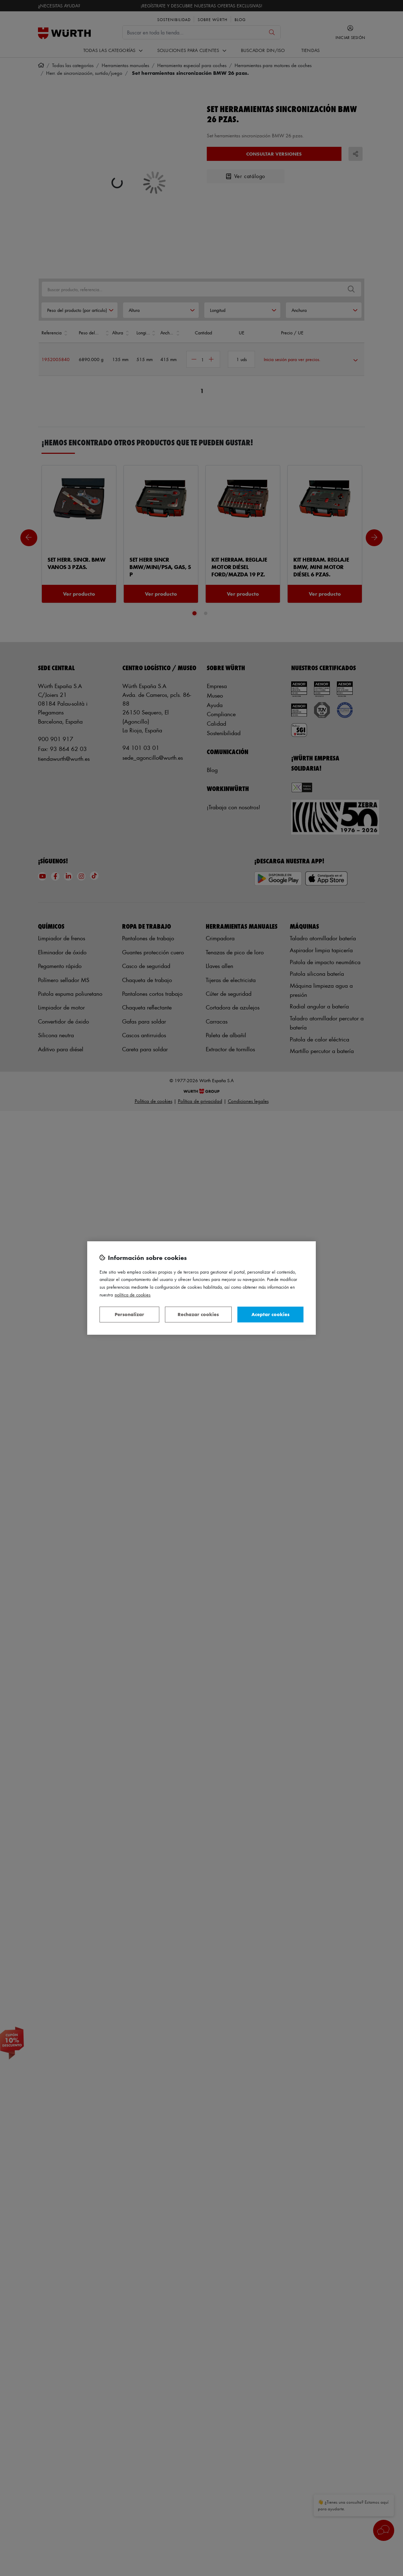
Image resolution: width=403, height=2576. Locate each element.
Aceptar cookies (270, 1314)
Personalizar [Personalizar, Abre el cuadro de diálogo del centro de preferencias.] (129, 1314)
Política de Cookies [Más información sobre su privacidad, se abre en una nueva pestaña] (133, 1294)
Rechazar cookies (198, 1314)
